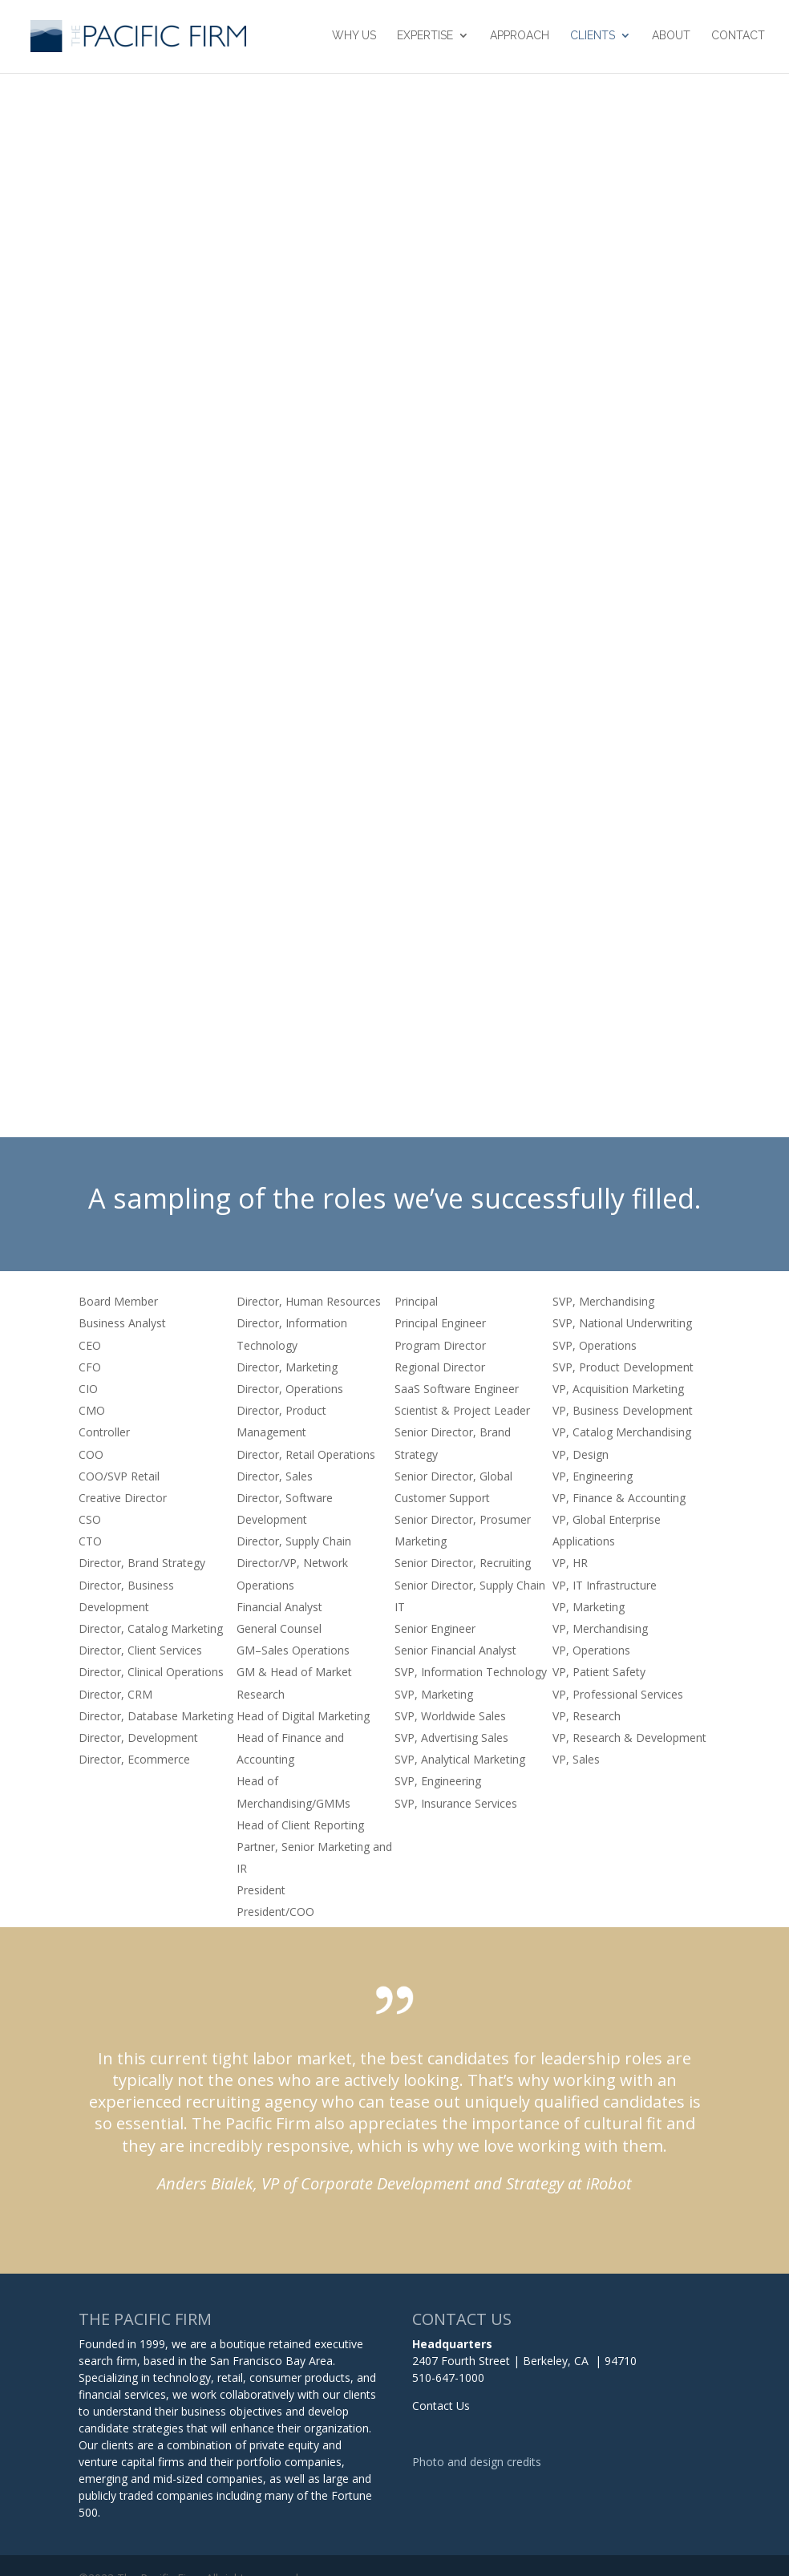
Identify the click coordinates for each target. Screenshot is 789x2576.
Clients (592, 38)
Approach (519, 38)
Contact (738, 38)
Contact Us (441, 2405)
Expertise (425, 38)
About (671, 38)
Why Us (354, 38)
